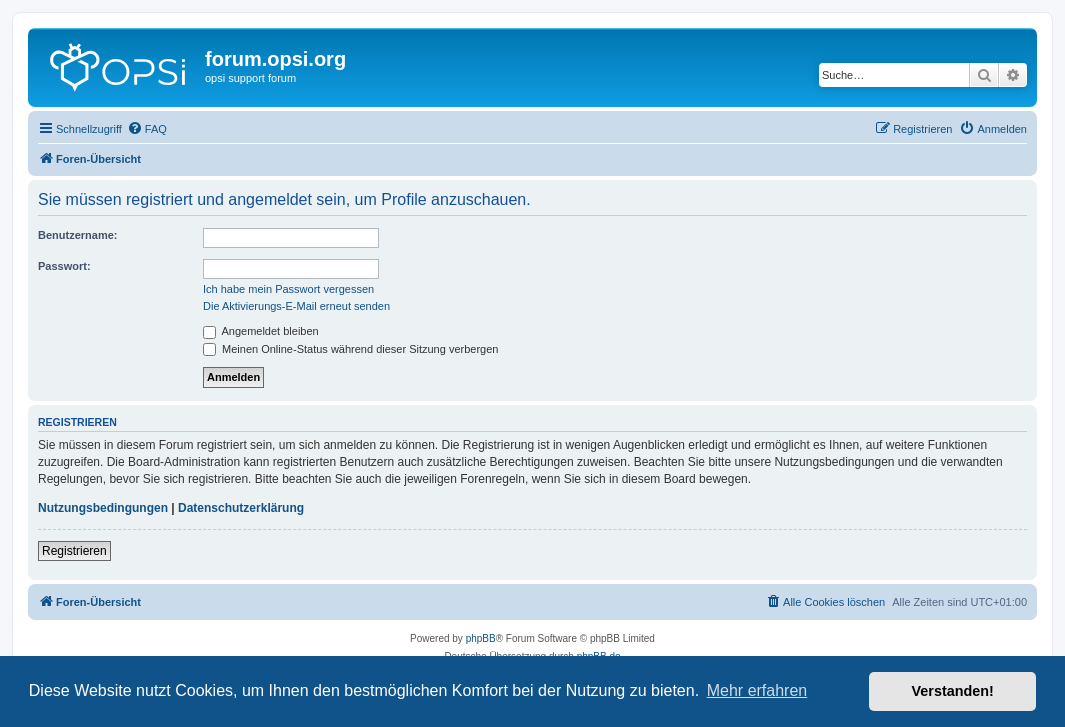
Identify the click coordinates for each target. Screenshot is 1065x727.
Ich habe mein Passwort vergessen (288, 289)
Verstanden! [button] (953, 691)
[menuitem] (147, 129)
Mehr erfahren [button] (757, 690)
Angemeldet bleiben (261, 331)
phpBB (481, 638)
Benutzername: (77, 235)
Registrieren (74, 551)
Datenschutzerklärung (241, 508)
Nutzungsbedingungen (103, 508)
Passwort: (64, 266)
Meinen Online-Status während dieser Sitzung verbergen (350, 349)
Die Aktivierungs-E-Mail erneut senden (296, 306)
